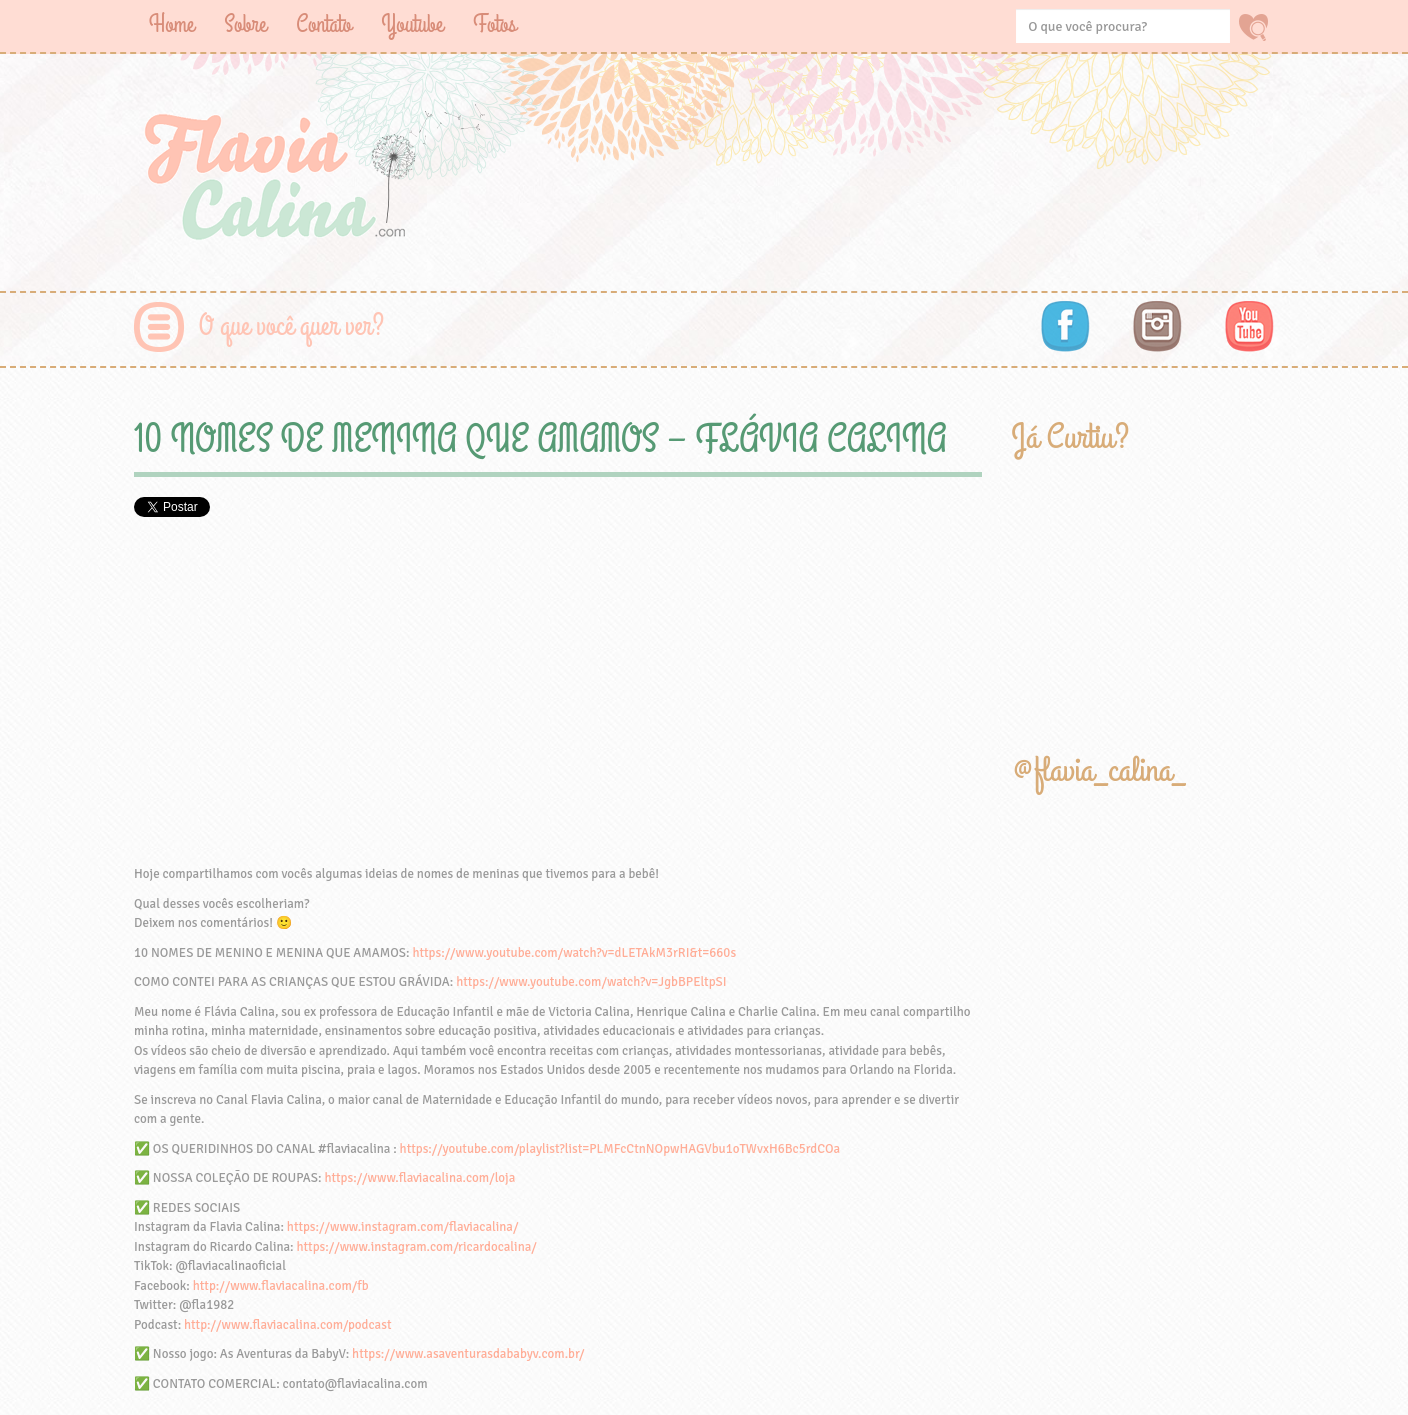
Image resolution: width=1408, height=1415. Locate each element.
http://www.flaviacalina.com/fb (281, 1286)
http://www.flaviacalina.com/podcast (287, 1325)
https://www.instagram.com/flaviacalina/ (403, 1227)
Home (171, 24)
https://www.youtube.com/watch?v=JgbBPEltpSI (591, 982)
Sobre (245, 24)
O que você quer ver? (291, 326)
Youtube (412, 24)
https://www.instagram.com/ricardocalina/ (416, 1247)
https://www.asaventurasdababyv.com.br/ (468, 1354)
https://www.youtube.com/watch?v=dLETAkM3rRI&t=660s (574, 953)
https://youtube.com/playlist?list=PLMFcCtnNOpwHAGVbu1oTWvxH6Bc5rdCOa (620, 1149)
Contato (323, 24)
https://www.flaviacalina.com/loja (419, 1178)
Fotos (494, 24)
